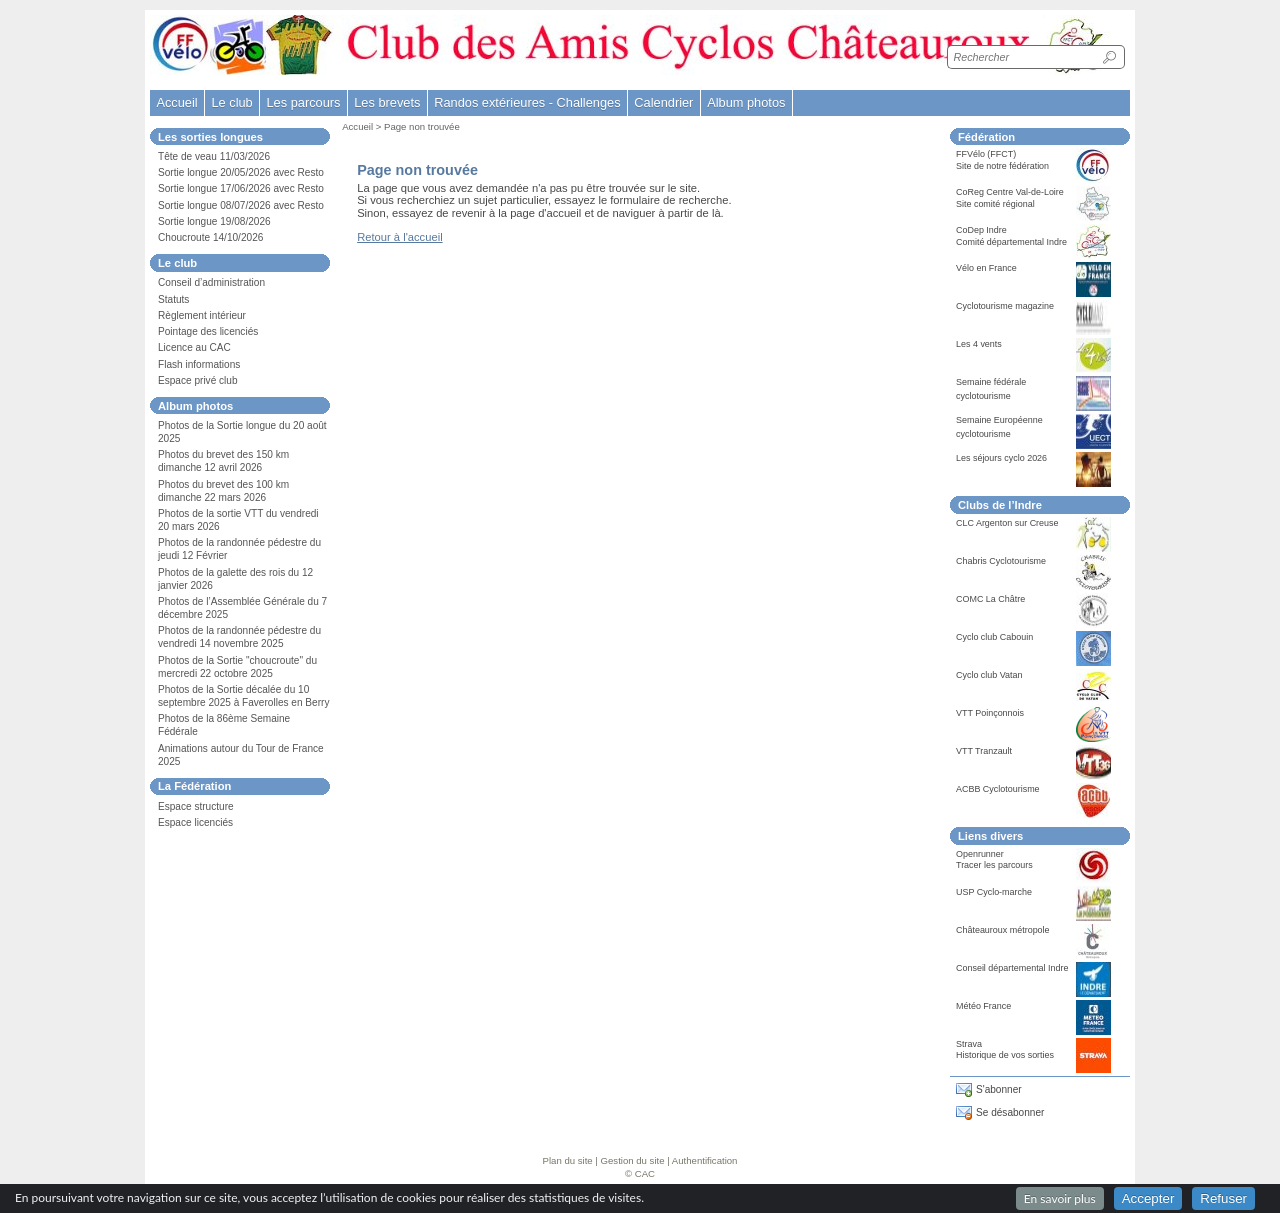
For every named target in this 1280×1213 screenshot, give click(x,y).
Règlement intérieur (202, 315)
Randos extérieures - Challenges (527, 102)
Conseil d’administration (211, 282)
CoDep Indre (981, 230)
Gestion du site (633, 1160)
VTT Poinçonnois (990, 713)
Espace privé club (198, 380)
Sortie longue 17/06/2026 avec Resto (241, 188)
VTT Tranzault (984, 751)
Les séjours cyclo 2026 (1001, 458)
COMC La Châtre (990, 599)
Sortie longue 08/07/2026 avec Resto (241, 205)
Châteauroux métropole (1003, 930)
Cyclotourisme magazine (1005, 306)
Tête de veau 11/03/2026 (214, 156)
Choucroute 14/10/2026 (210, 237)
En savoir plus (1060, 1198)
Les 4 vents (979, 344)
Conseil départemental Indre (1012, 968)
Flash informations (199, 364)
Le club (231, 102)
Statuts (173, 299)
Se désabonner (1010, 1112)
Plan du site (568, 1160)
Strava (969, 1044)
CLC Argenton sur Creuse (1007, 523)
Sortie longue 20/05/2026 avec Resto (241, 172)
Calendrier (663, 102)
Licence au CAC (194, 347)
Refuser (1223, 1198)
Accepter (1148, 1198)
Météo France (983, 1006)
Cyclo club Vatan (989, 675)
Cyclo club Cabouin (994, 637)
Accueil (176, 102)
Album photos (746, 102)
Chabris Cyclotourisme (1001, 561)
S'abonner (999, 1089)
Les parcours (303, 102)
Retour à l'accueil (399, 237)
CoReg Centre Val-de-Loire (1010, 192)
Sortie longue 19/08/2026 (214, 221)
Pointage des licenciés (208, 331)
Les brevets (387, 102)
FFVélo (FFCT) (986, 154)
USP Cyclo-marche (994, 892)
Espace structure (196, 806)
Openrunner (980, 854)
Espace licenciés (195, 822)
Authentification (705, 1160)
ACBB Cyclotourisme (998, 789)
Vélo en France (986, 268)
